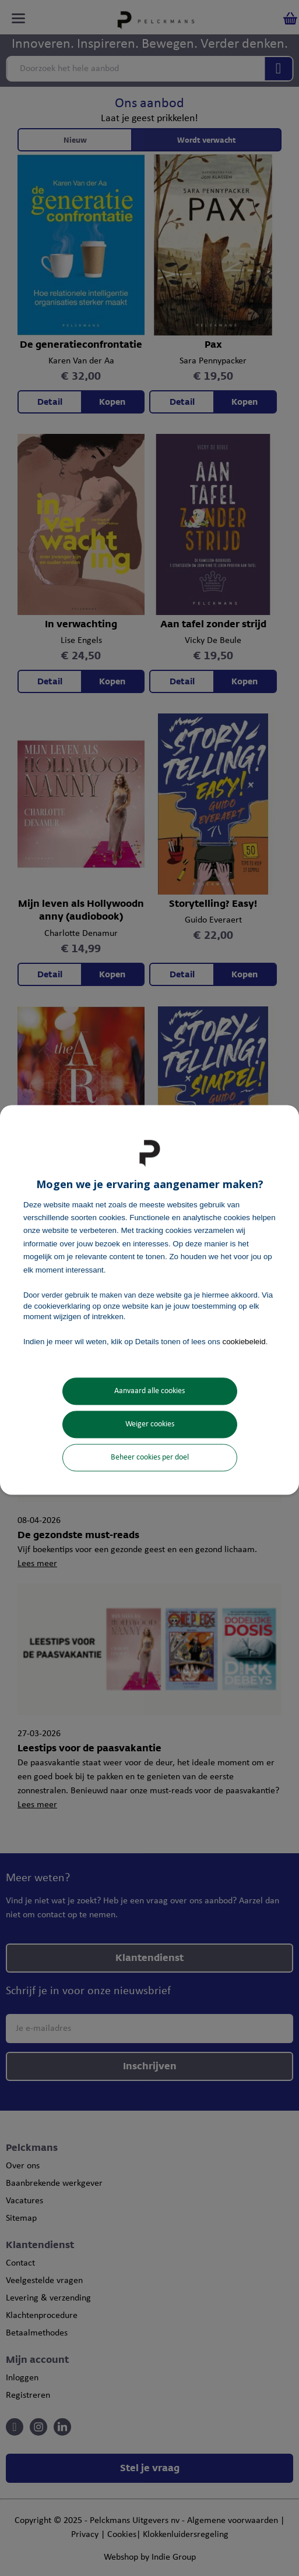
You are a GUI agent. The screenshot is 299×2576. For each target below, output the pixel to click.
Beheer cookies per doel (150, 1457)
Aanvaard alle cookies (149, 1391)
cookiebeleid (244, 1341)
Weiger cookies (149, 1424)
